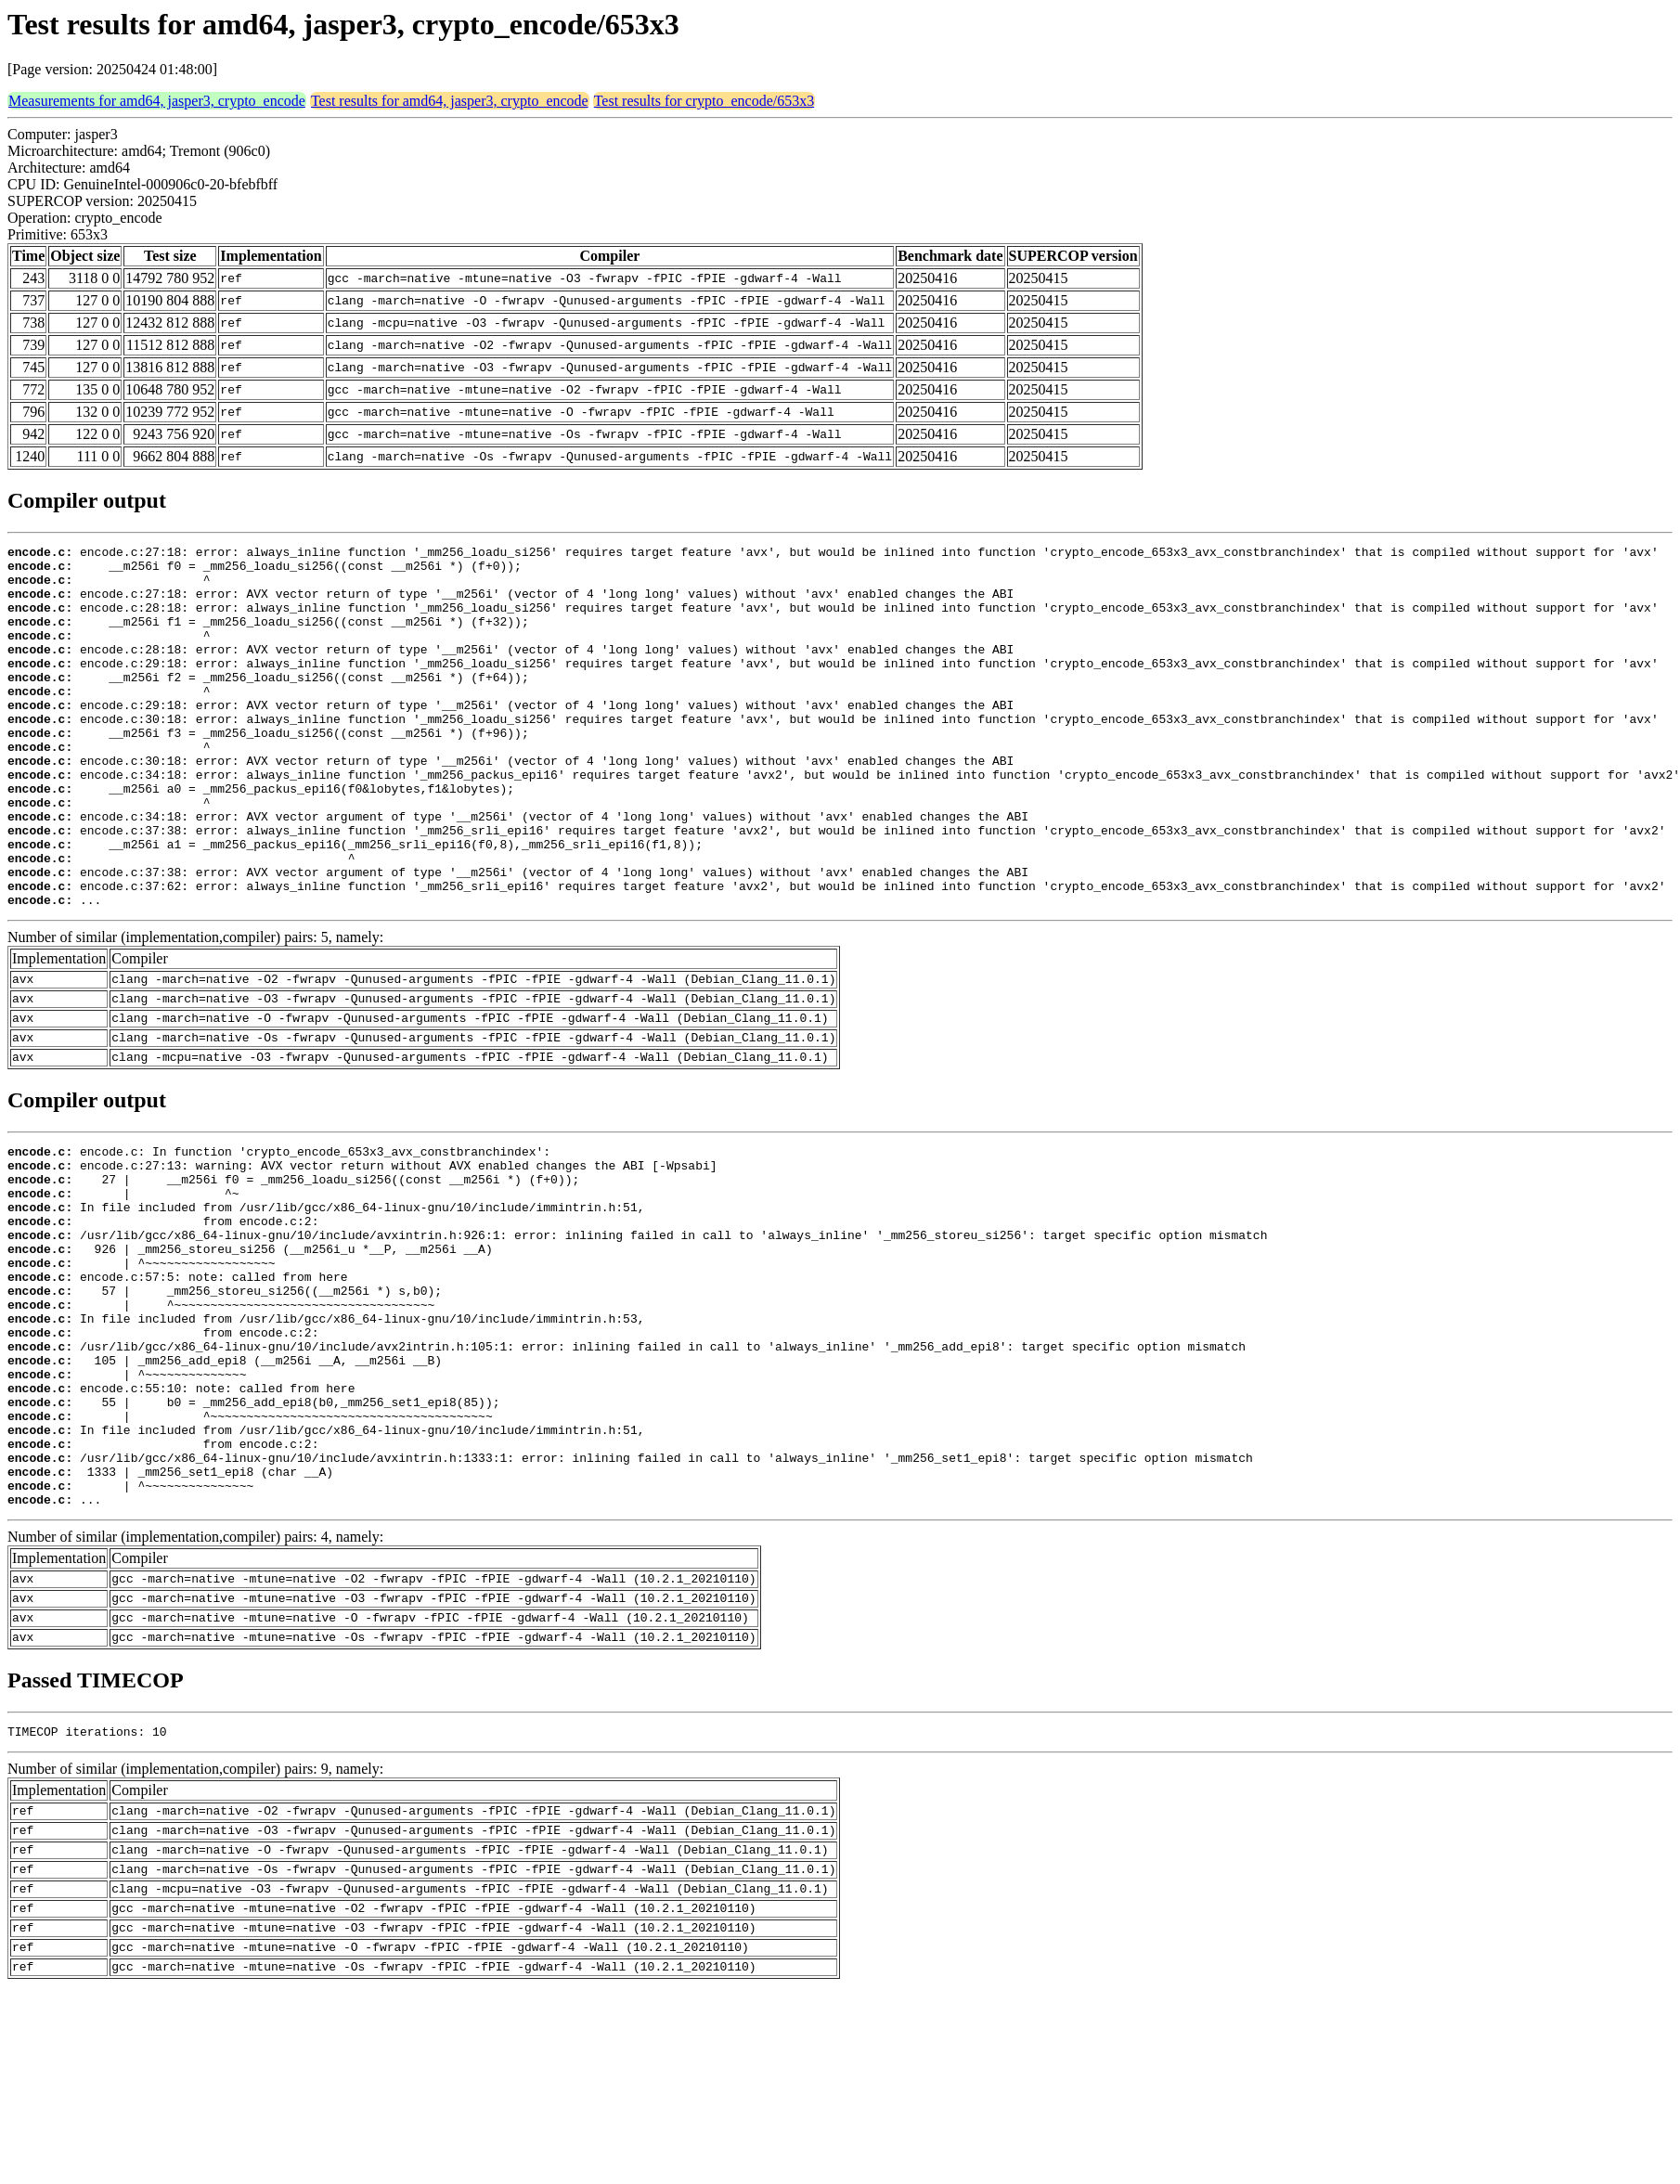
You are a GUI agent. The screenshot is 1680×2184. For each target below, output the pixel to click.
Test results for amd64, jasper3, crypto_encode (449, 101)
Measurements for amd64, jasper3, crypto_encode (156, 101)
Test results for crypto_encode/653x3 (704, 101)
